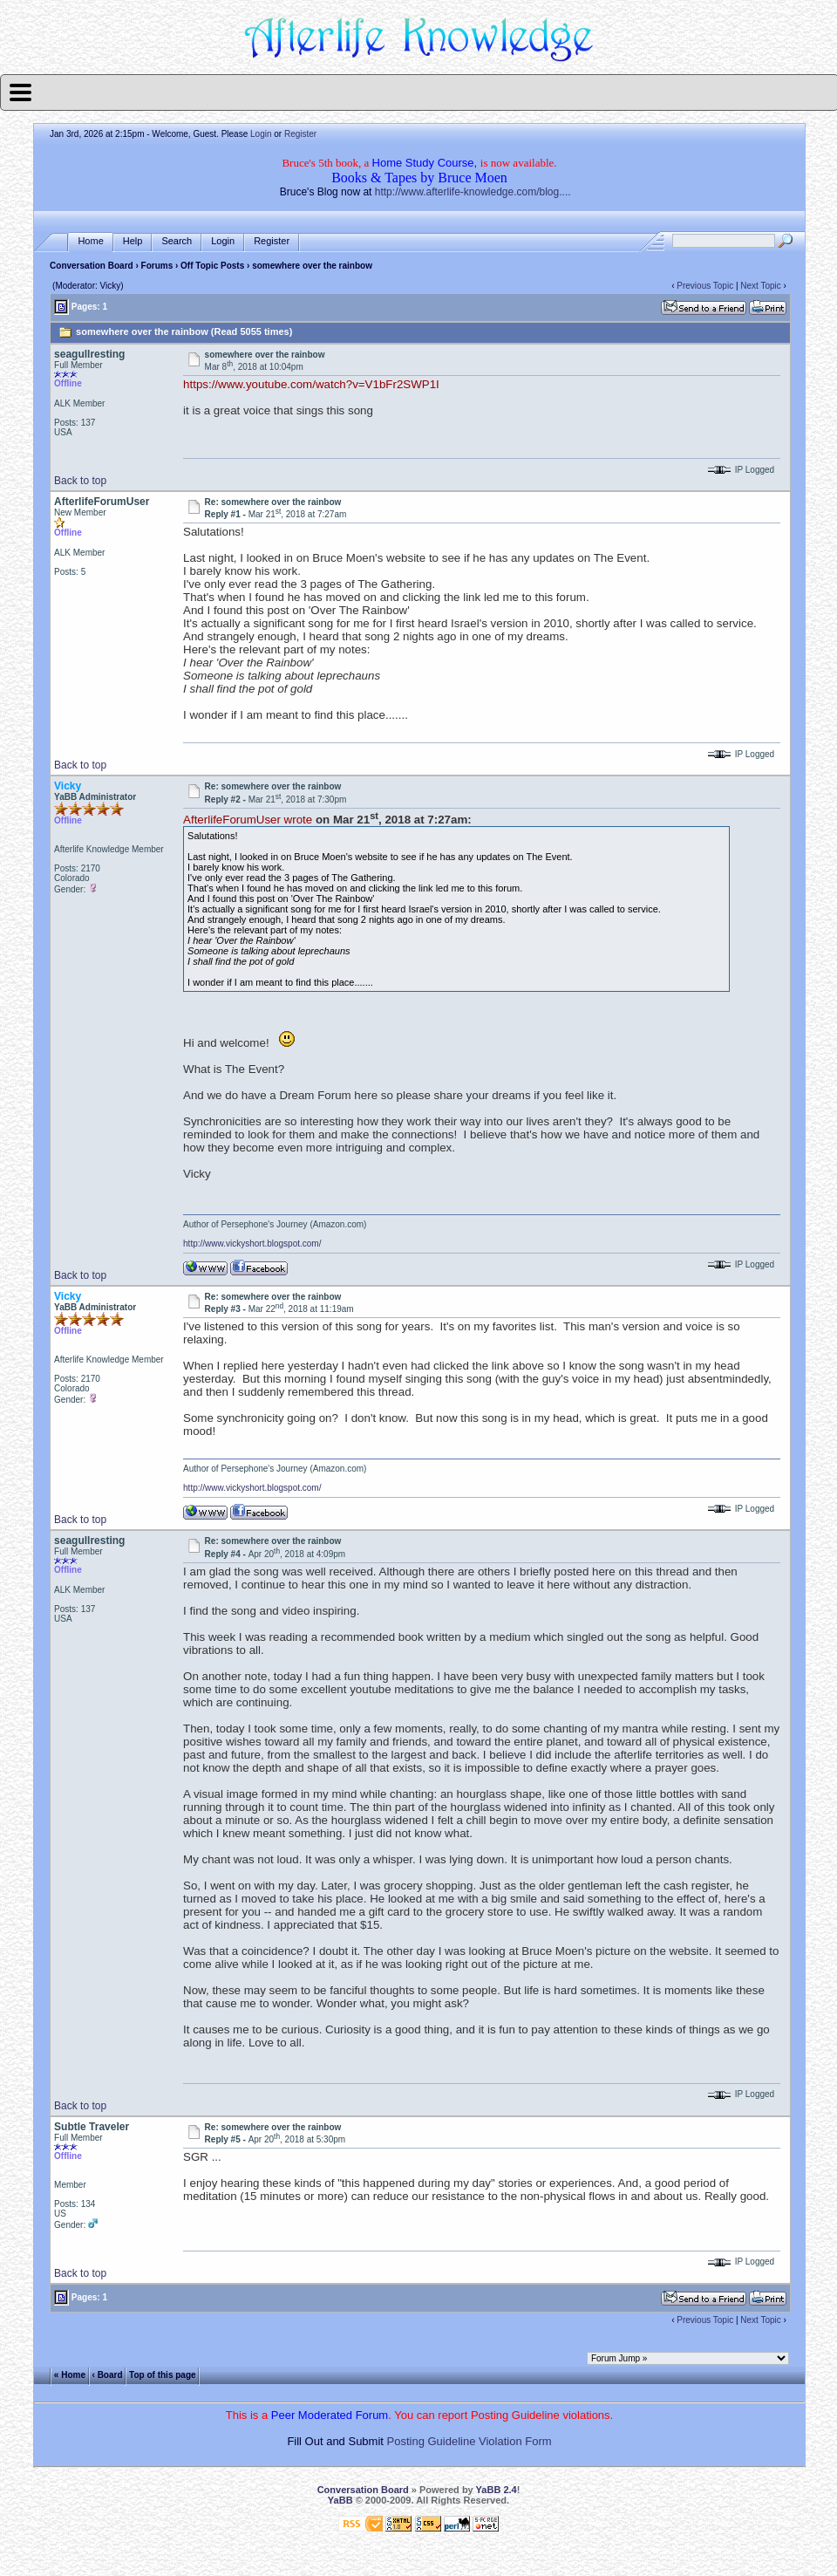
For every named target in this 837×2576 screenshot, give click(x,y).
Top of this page (162, 2374)
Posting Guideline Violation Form (469, 2441)
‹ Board (107, 2374)
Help (133, 241)
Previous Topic (705, 285)
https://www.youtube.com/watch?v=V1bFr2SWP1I (311, 384)
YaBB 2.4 (496, 2489)
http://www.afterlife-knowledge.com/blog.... (473, 192)
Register (300, 134)
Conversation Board (91, 265)
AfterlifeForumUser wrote (247, 819)
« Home (69, 2374)
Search (177, 241)
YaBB (340, 2500)
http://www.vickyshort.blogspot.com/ (252, 1243)
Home (90, 241)
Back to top (80, 481)
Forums (157, 265)
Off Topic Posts (212, 265)
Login (260, 134)
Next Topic (760, 285)
